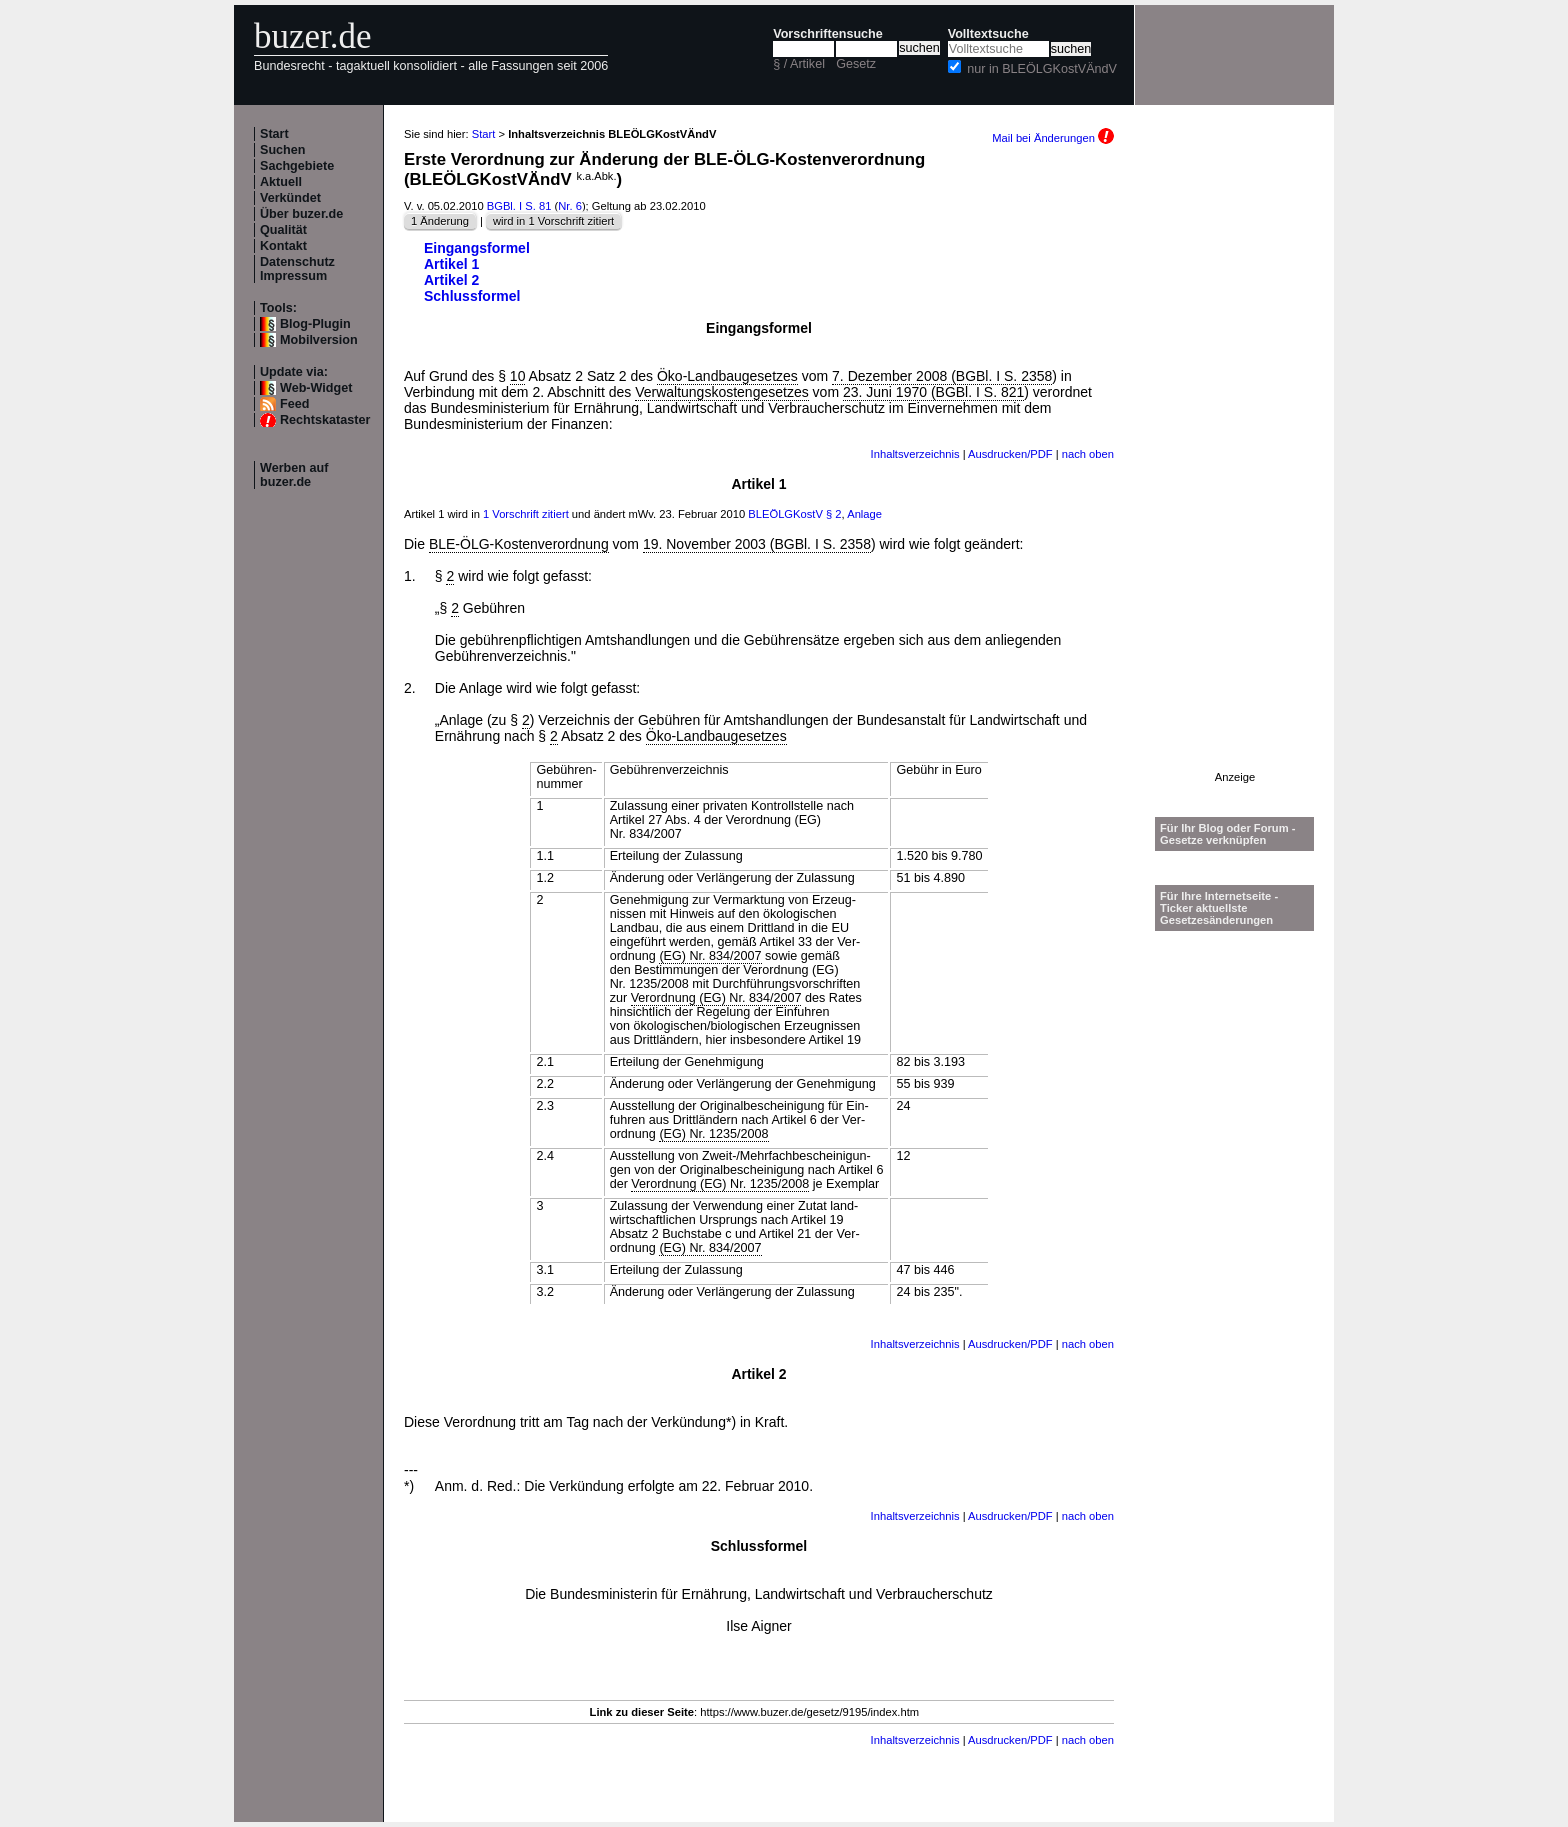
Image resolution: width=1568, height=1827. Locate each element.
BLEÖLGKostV (785, 514)
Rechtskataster (325, 420)
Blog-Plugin (315, 324)
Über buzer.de (301, 214)
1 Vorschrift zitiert (526, 514)
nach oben (1088, 454)
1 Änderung (440, 221)
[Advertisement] (1235, 471)
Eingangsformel (477, 248)
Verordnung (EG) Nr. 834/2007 (716, 998)
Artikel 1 (451, 264)
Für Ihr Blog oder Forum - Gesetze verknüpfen (1228, 834)
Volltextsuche (988, 34)
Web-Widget (316, 388)
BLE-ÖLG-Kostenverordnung (519, 544)
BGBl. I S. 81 (519, 206)
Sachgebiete (297, 166)
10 (518, 376)
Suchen (283, 150)
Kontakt (283, 246)
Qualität (283, 230)
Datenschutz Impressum (297, 269)
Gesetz (856, 64)
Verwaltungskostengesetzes (722, 392)
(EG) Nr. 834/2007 (710, 956)
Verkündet (290, 198)
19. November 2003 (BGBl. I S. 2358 (757, 544)
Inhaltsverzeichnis (915, 454)
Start (274, 134)
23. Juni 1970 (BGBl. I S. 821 (933, 392)
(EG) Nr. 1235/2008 (713, 1134)
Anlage (864, 514)
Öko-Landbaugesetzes (727, 376)
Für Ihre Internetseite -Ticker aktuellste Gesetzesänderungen (1219, 908)
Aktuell (281, 182)
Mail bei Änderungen (1053, 138)
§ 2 (834, 514)
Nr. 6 (570, 206)
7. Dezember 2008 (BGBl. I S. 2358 (942, 376)
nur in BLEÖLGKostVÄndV (1042, 69)
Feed (294, 404)
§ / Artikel (799, 64)
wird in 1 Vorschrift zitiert (553, 221)
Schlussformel (472, 296)
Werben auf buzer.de (294, 475)
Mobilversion (319, 340)
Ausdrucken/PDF (1010, 454)
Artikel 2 (451, 280)
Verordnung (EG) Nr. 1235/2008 (720, 1184)
